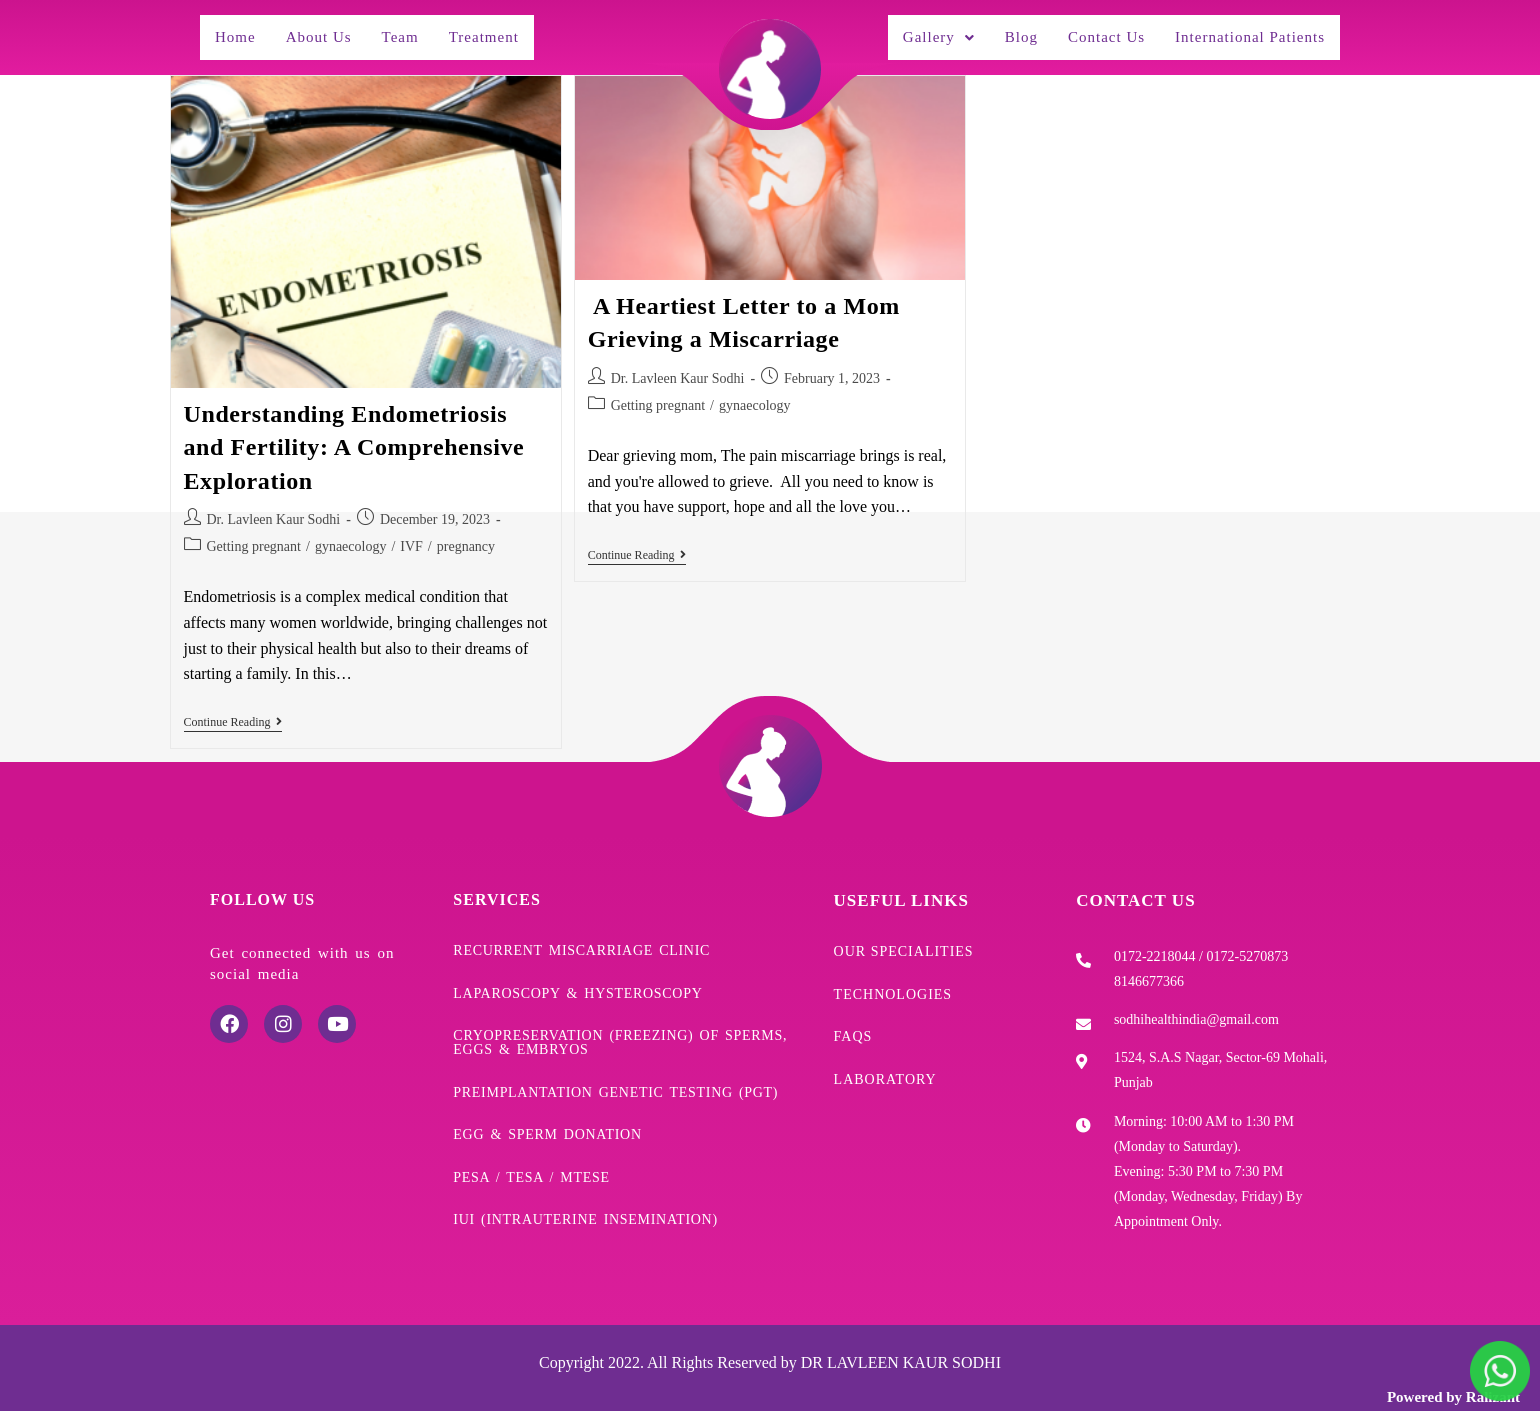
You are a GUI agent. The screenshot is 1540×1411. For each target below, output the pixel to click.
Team (405, 32)
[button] (920, 32)
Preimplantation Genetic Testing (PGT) (615, 1071)
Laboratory (885, 1058)
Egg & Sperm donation (547, 1110)
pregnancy (466, 536)
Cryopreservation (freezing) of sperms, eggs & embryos (620, 1025)
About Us (321, 32)
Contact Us (1091, 32)
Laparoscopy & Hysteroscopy (577, 979)
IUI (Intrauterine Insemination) (585, 1188)
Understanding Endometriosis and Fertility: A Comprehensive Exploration (354, 437)
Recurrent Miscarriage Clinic (581, 940)
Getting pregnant (254, 536)
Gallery (920, 32)
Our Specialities (904, 941)
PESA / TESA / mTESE (531, 1149)
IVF (411, 536)
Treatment (493, 32)
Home (236, 32)
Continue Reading (233, 712)
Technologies (893, 980)
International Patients (1244, 32)
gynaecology (351, 536)
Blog (1004, 32)
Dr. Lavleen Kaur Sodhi (274, 509)
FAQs (853, 1019)
